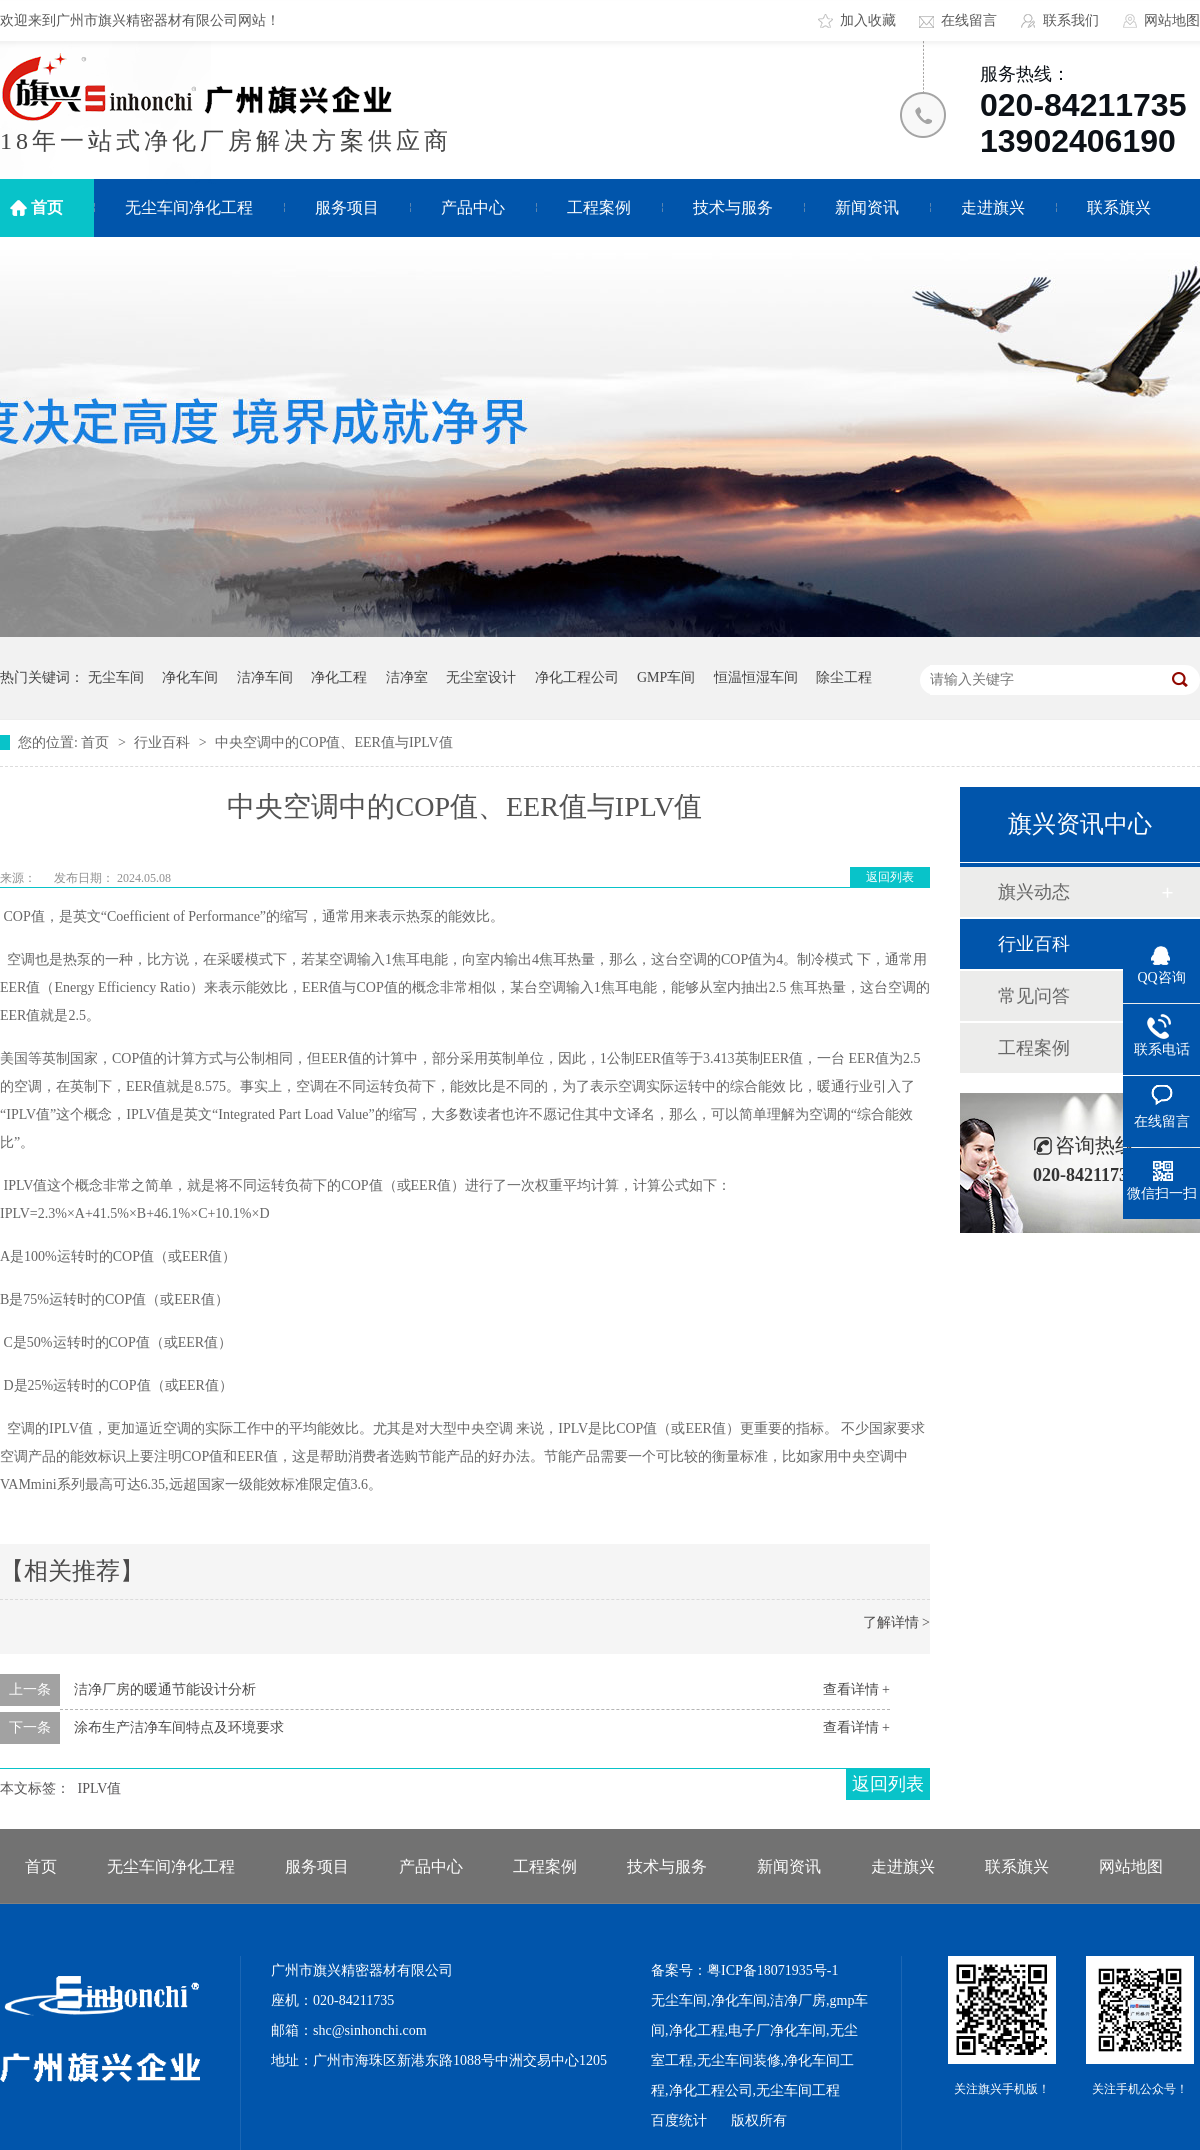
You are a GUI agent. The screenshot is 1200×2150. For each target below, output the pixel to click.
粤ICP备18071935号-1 (772, 1970)
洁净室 (407, 677)
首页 (47, 207)
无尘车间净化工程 (189, 207)
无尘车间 (116, 677)
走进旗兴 (993, 207)
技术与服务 (733, 207)
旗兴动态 (1034, 892)
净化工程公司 (577, 677)
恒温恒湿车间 (756, 677)
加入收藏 (868, 20)
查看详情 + (856, 1689)
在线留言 (969, 20)
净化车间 (190, 677)
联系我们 (1071, 20)
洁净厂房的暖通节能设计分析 (165, 1689)
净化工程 (339, 677)
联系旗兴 (1119, 207)
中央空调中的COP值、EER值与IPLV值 (334, 742)
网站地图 (1172, 20)
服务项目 (347, 207)
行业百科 (164, 742)
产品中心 (473, 207)
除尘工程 (844, 677)
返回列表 (890, 877)
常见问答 (1034, 996)
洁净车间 (265, 677)
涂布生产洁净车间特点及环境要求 (179, 1727)
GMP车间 (666, 677)
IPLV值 (100, 1788)
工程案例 (599, 207)
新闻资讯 (867, 207)
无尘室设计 (481, 677)
